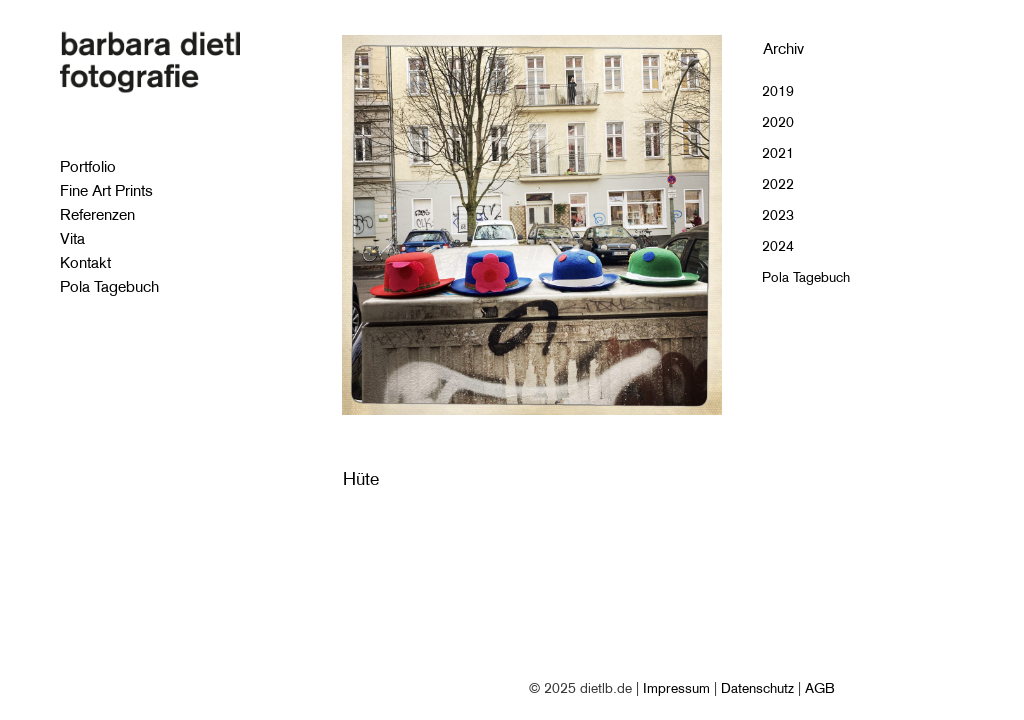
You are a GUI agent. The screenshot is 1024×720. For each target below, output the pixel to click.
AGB (820, 688)
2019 (778, 91)
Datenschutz (757, 688)
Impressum (676, 688)
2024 (778, 246)
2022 (778, 184)
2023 (778, 215)
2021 (778, 153)
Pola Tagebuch (806, 277)
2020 (778, 122)
